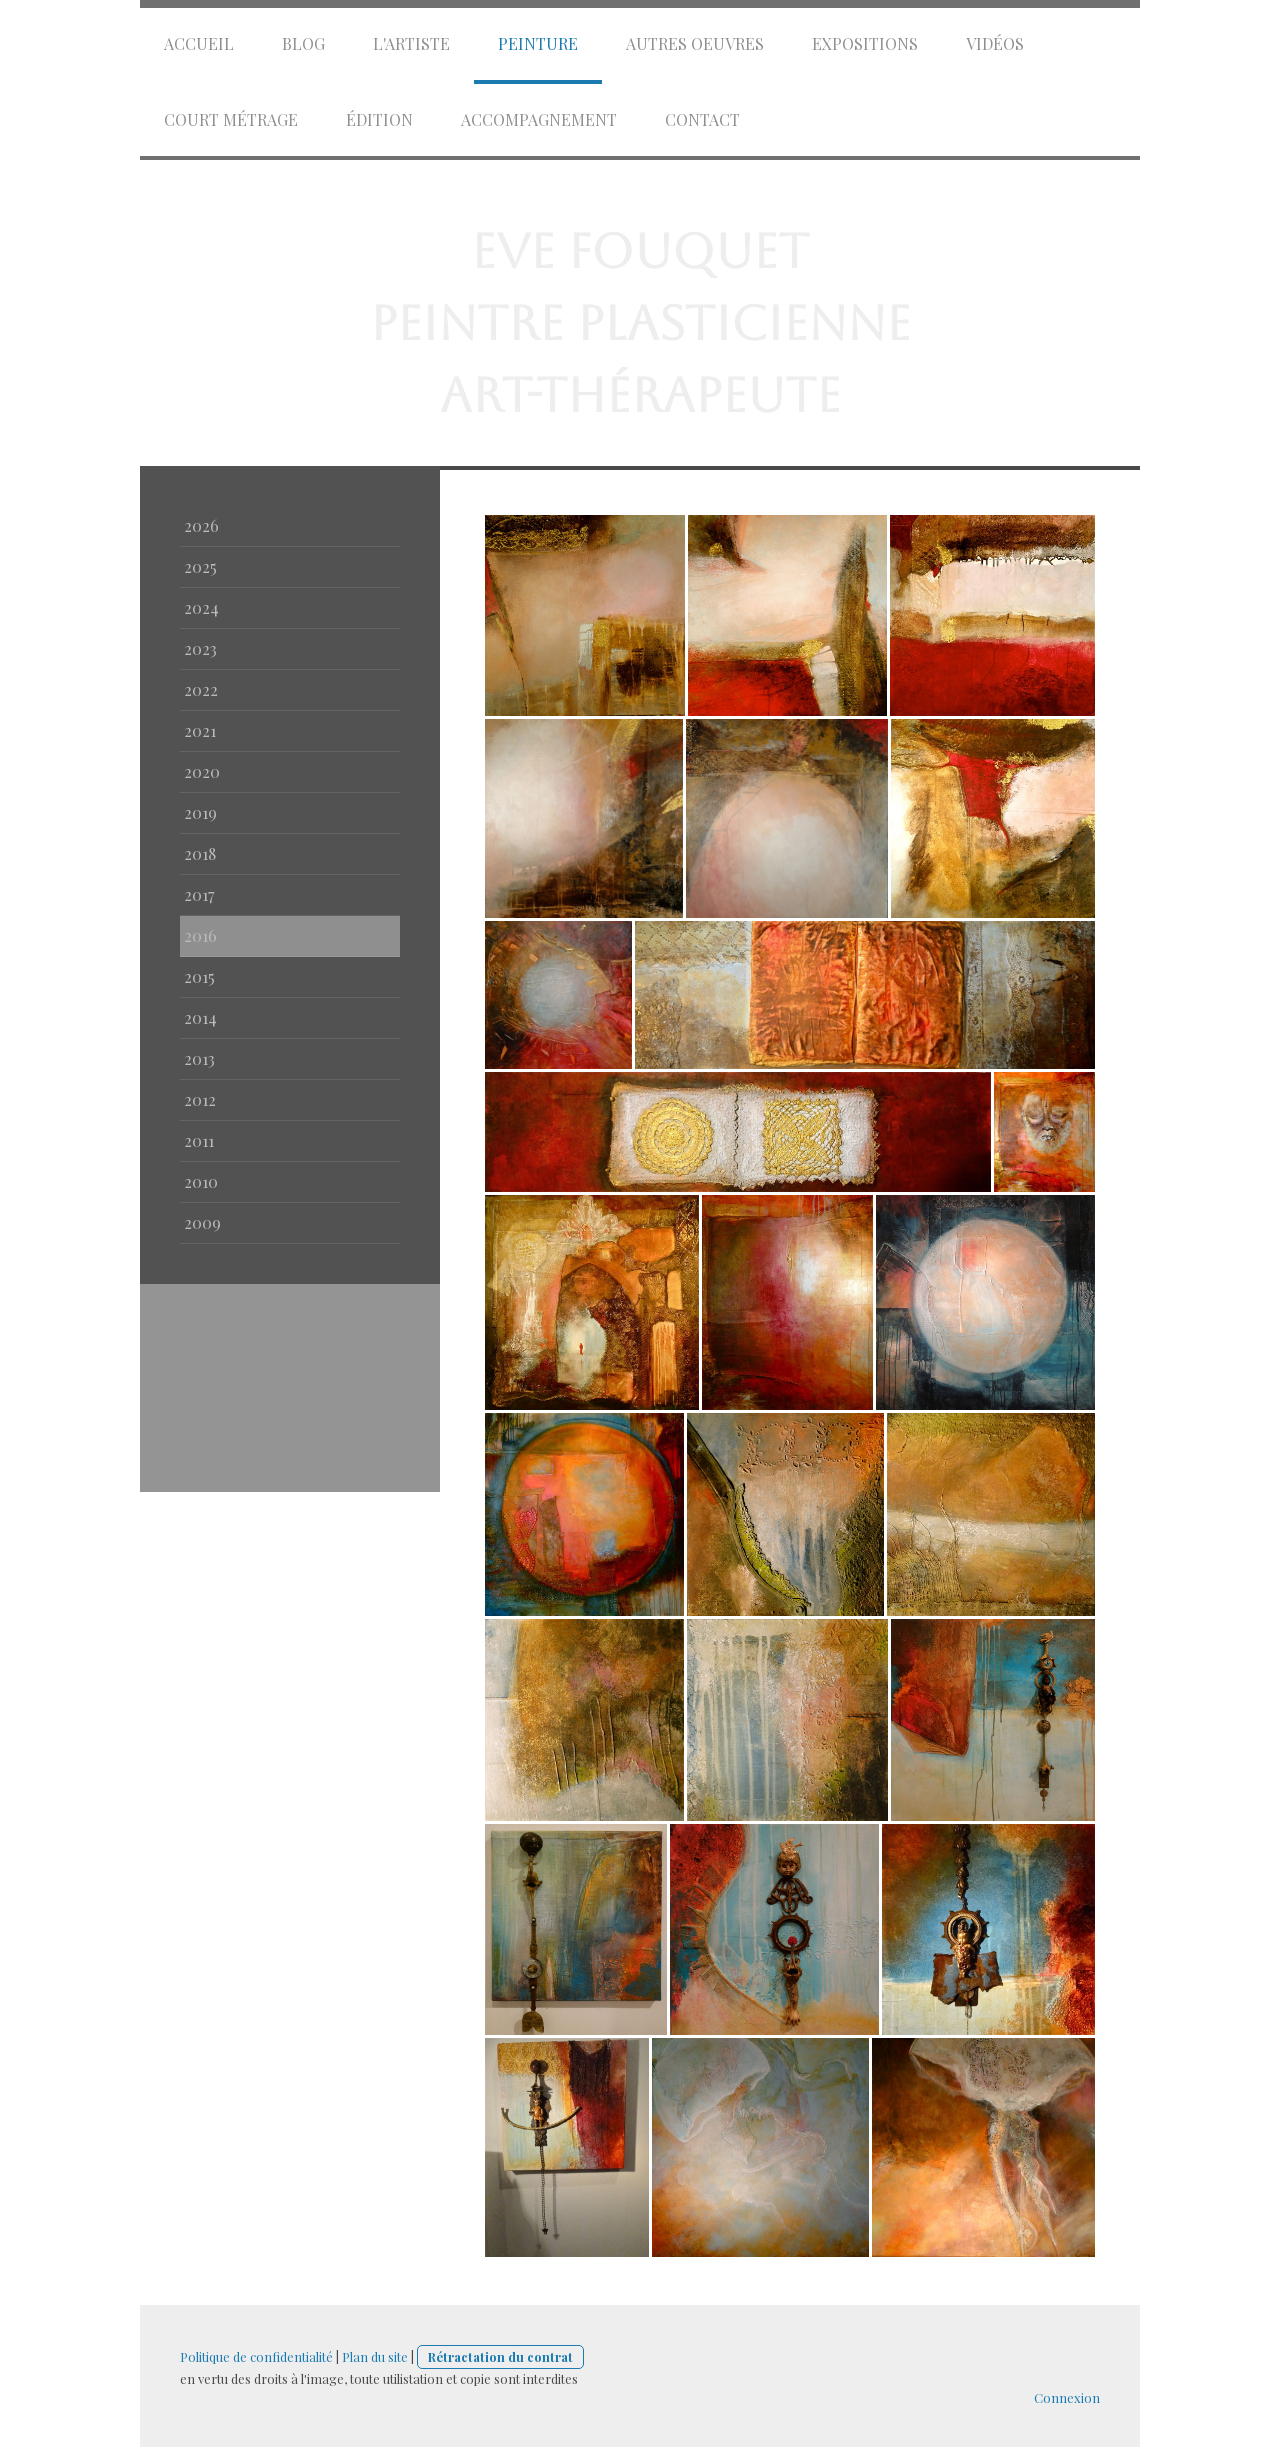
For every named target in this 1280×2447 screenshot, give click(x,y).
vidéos (995, 43)
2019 (200, 812)
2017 (199, 894)
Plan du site (375, 2356)
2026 (201, 525)
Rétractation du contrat (500, 2356)
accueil (199, 43)
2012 (200, 1099)
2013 (199, 1058)
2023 (200, 648)
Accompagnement (539, 119)
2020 (202, 771)
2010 (201, 1181)
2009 (202, 1222)
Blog (303, 43)
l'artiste (411, 43)
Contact (702, 119)
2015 (199, 976)
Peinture (538, 43)
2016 (200, 935)
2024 (201, 607)
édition (379, 119)
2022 (201, 689)
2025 (200, 566)
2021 (200, 730)
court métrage (231, 119)
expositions (865, 43)
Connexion (1067, 2397)
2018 (200, 853)
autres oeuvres (695, 43)
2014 (200, 1017)
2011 (199, 1140)
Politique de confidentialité (256, 2356)
